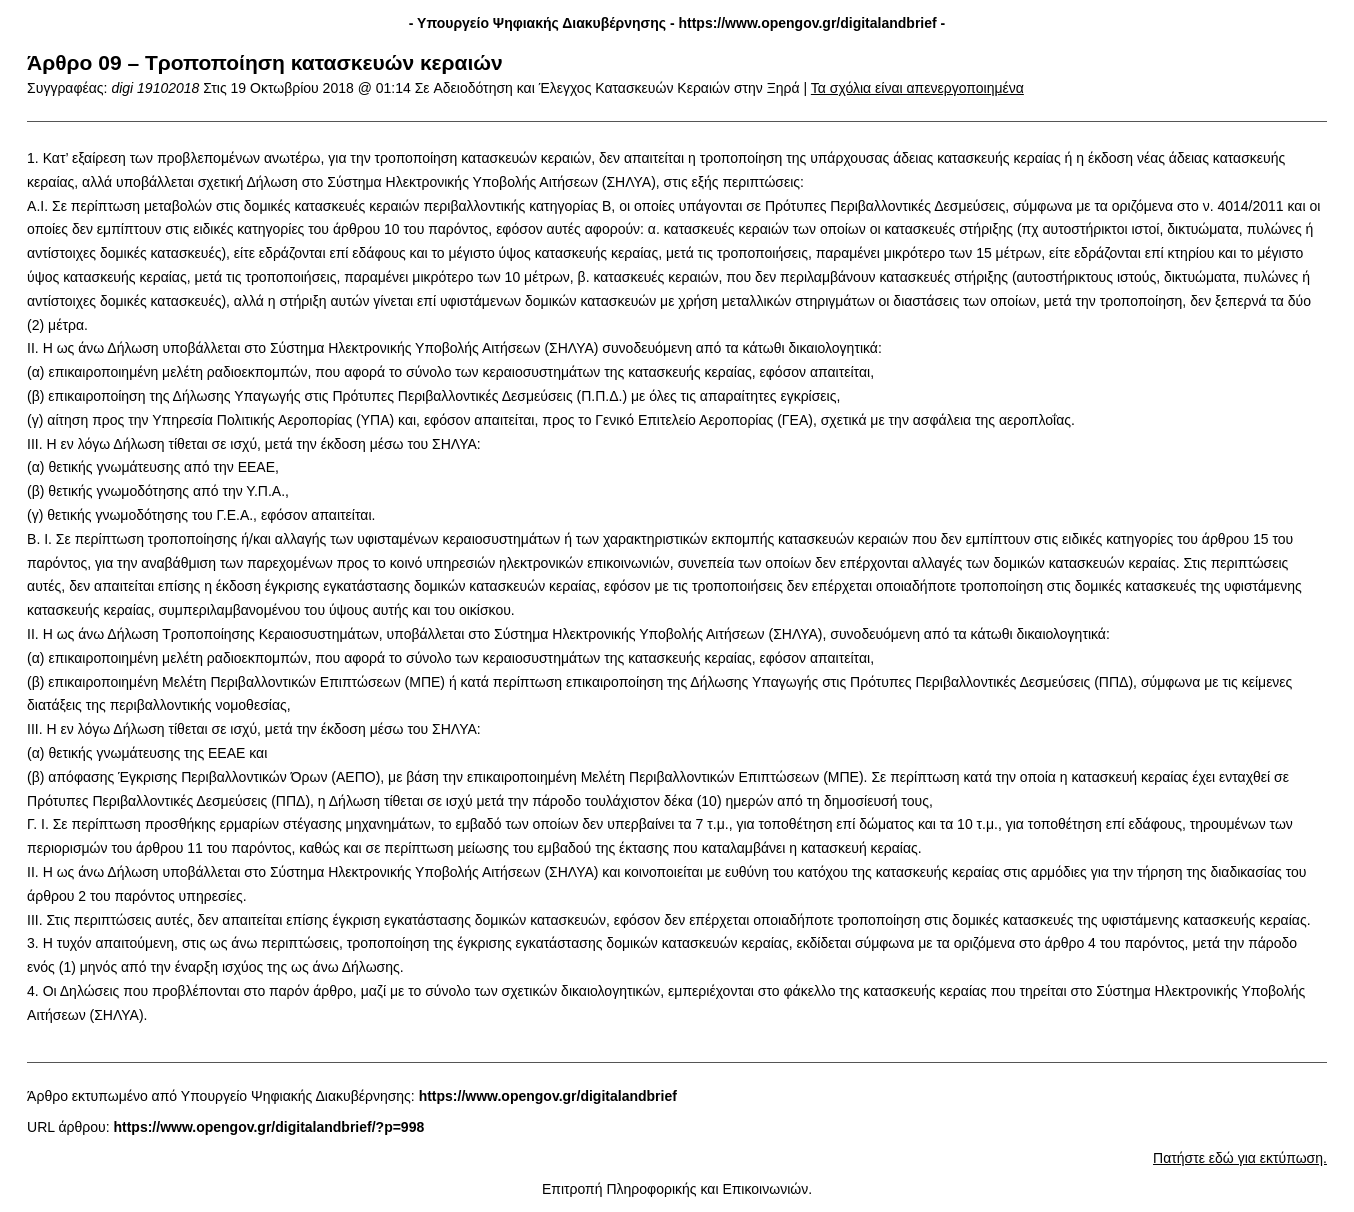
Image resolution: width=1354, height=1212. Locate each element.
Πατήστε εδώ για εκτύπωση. (1240, 1158)
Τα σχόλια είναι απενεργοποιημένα (917, 88)
